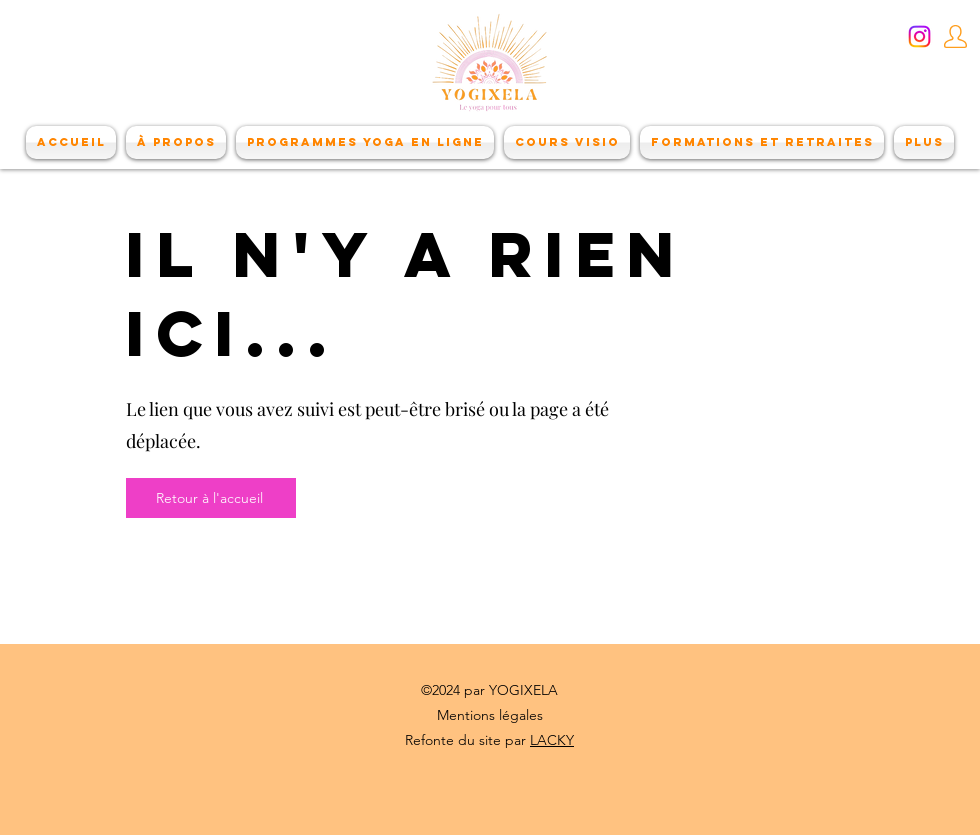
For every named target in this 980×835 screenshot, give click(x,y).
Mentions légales (490, 715)
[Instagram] (919, 36)
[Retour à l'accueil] (211, 498)
